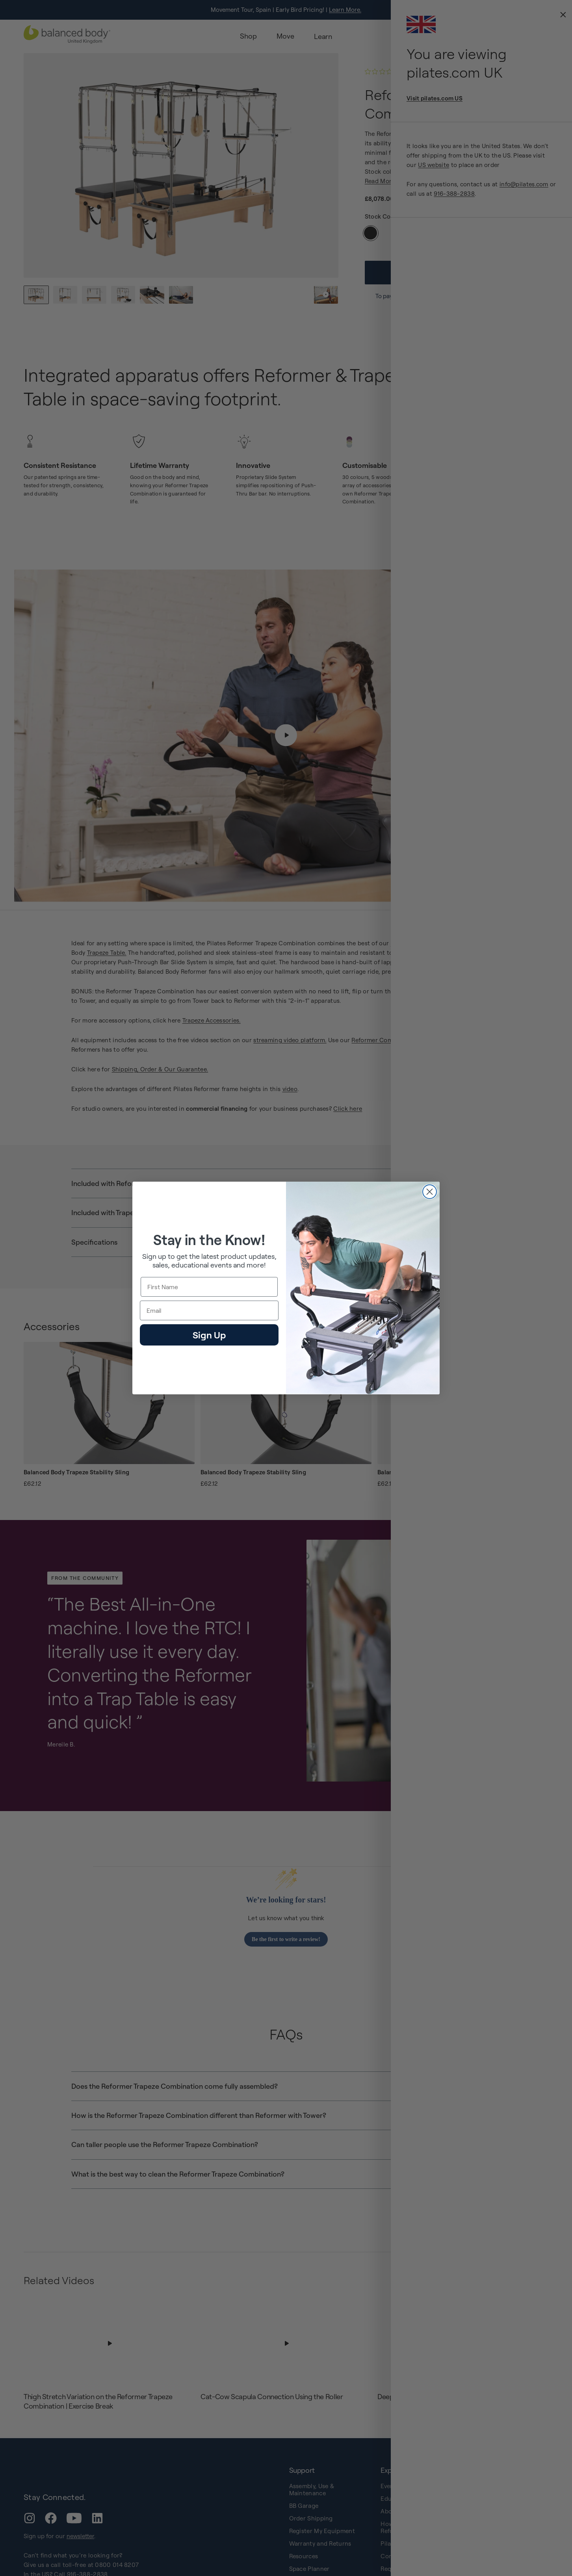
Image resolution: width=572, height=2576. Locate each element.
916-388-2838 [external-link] (454, 193)
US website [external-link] (433, 165)
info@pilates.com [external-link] (524, 184)
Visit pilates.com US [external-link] (434, 98)
